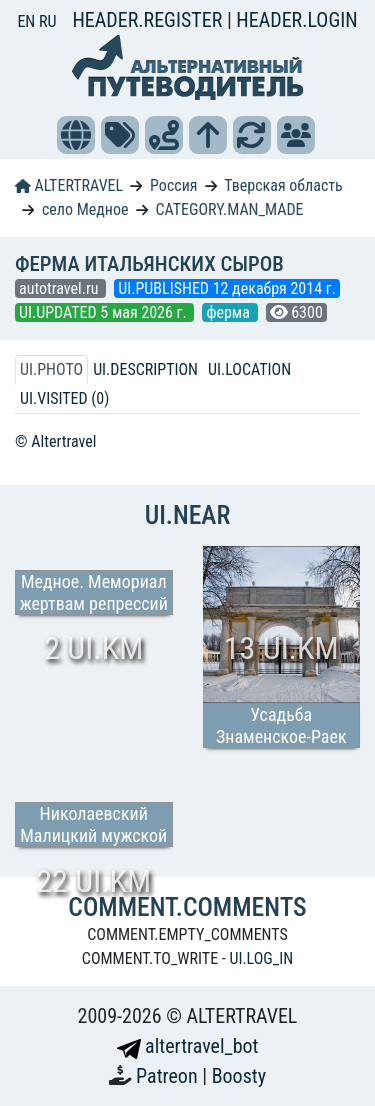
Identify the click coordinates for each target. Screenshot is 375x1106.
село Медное (85, 209)
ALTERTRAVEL (69, 185)
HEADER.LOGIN (296, 20)
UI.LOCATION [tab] (249, 369)
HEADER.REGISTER (149, 20)
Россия (173, 185)
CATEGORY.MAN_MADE (229, 209)
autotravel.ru (60, 288)
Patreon (169, 1076)
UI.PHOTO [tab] (51, 369)
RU (47, 21)
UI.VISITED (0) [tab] (64, 398)
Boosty (239, 1076)
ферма (229, 312)
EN (28, 21)
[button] (76, 135)
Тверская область (283, 185)
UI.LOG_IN (261, 958)
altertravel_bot (188, 1046)
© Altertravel (55, 441)
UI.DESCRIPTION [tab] (145, 369)
